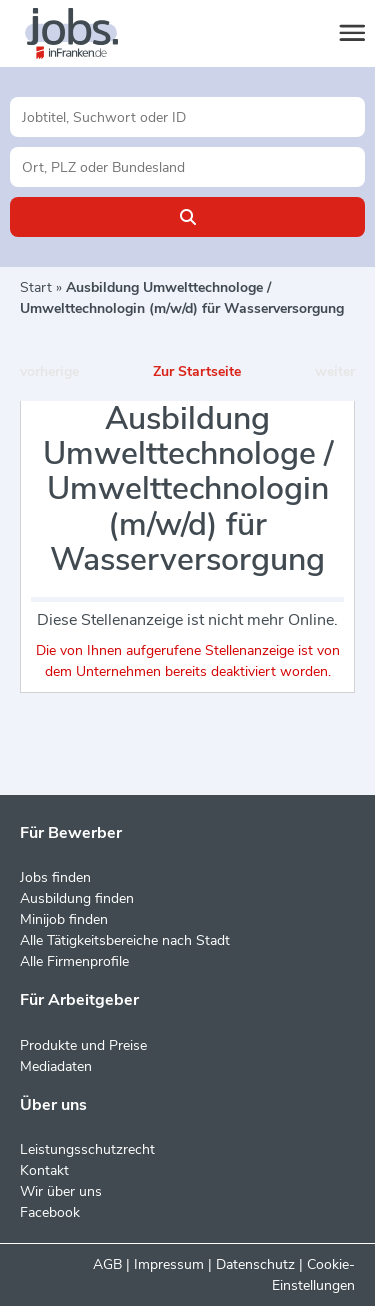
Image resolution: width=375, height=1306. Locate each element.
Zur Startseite (197, 371)
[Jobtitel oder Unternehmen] (187, 117)
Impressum (169, 1264)
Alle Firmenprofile (74, 961)
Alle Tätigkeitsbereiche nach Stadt (125, 940)
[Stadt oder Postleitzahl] (187, 167)
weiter (335, 371)
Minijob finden (64, 919)
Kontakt (44, 1170)
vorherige (49, 371)
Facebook (50, 1212)
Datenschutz (255, 1264)
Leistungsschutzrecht (87, 1149)
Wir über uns (61, 1191)
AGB (107, 1264)
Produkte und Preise (83, 1045)
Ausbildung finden (77, 898)
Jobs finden (55, 877)
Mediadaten (56, 1066)
